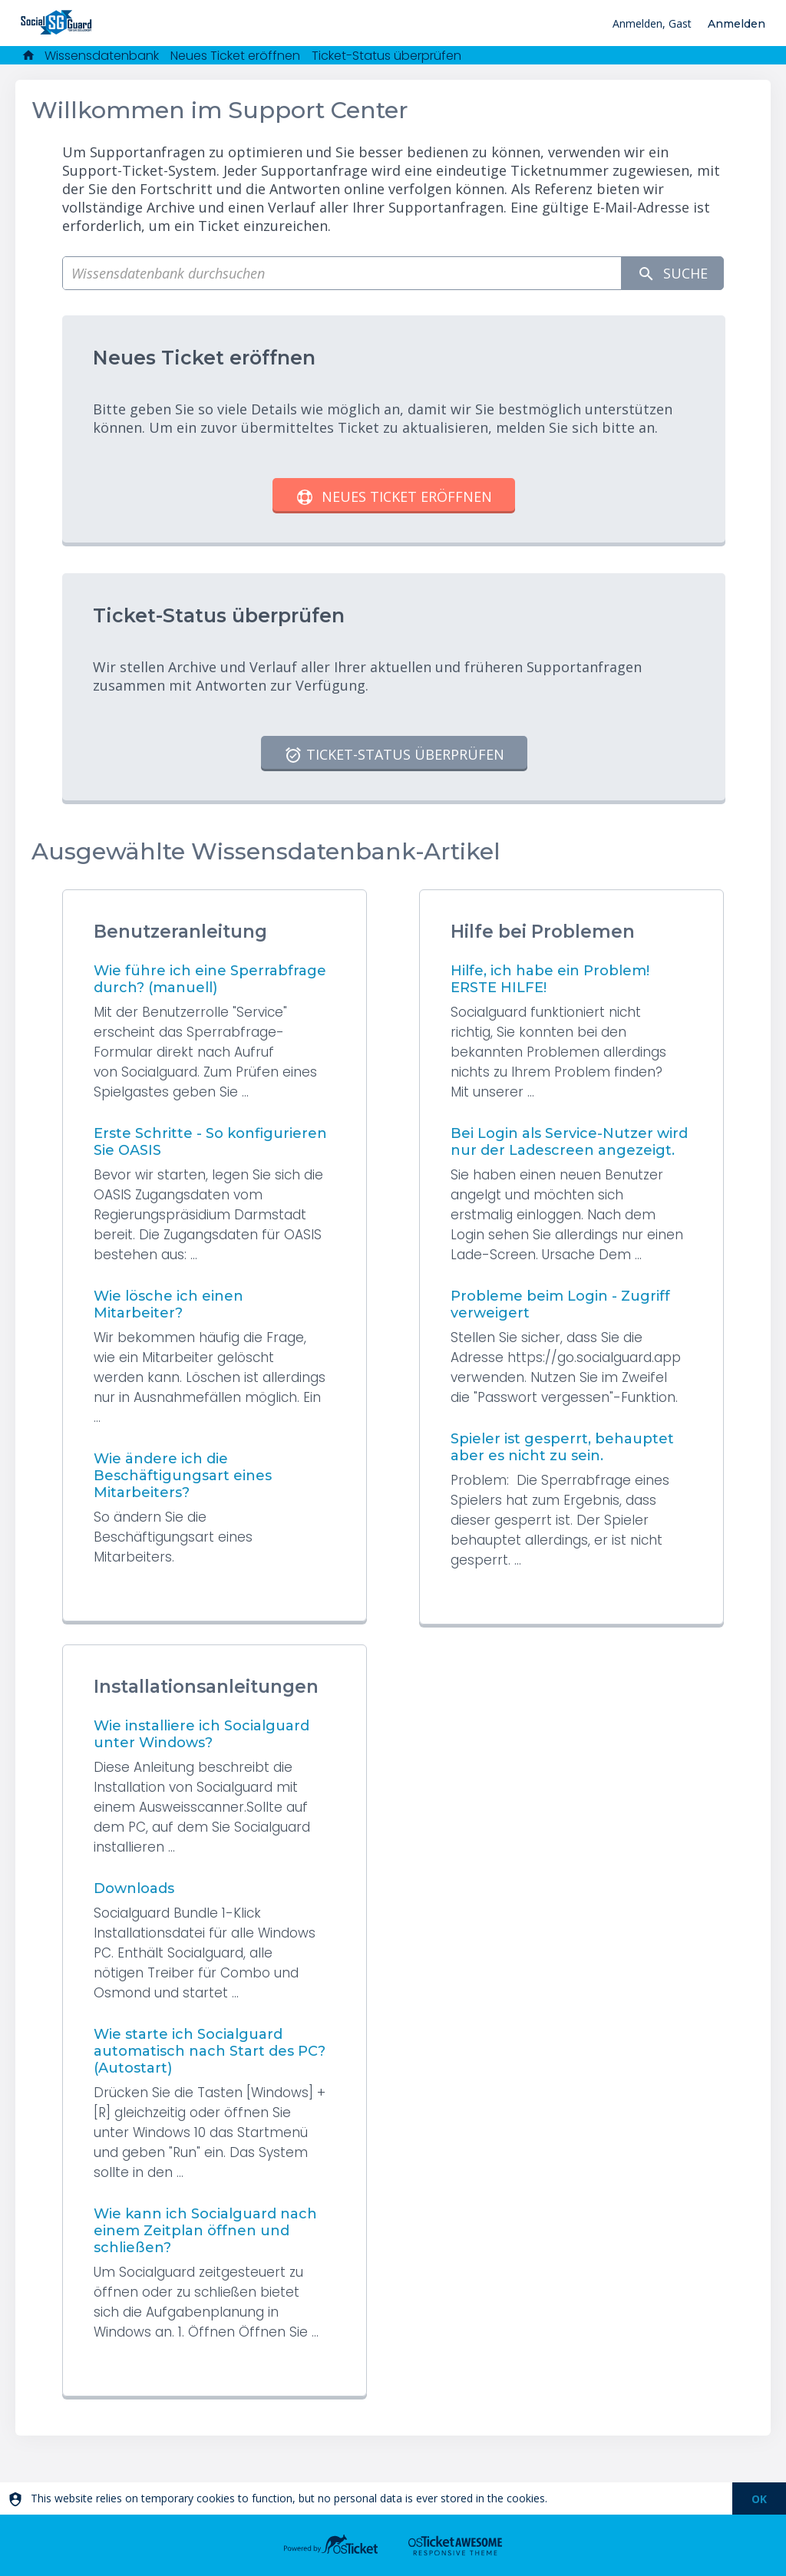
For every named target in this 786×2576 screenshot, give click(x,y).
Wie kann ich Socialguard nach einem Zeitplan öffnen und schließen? (205, 2230)
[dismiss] (759, 2498)
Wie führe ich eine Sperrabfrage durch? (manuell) (210, 979)
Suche (672, 273)
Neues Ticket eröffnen (235, 55)
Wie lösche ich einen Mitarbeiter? (168, 1304)
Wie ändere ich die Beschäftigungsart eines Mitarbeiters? (183, 1475)
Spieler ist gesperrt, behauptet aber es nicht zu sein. (562, 1447)
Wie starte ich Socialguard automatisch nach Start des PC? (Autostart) (209, 2051)
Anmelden (736, 24)
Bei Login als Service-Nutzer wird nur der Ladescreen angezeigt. (569, 1142)
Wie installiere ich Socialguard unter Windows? (201, 1734)
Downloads (134, 1888)
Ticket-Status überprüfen (386, 55)
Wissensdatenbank (102, 55)
